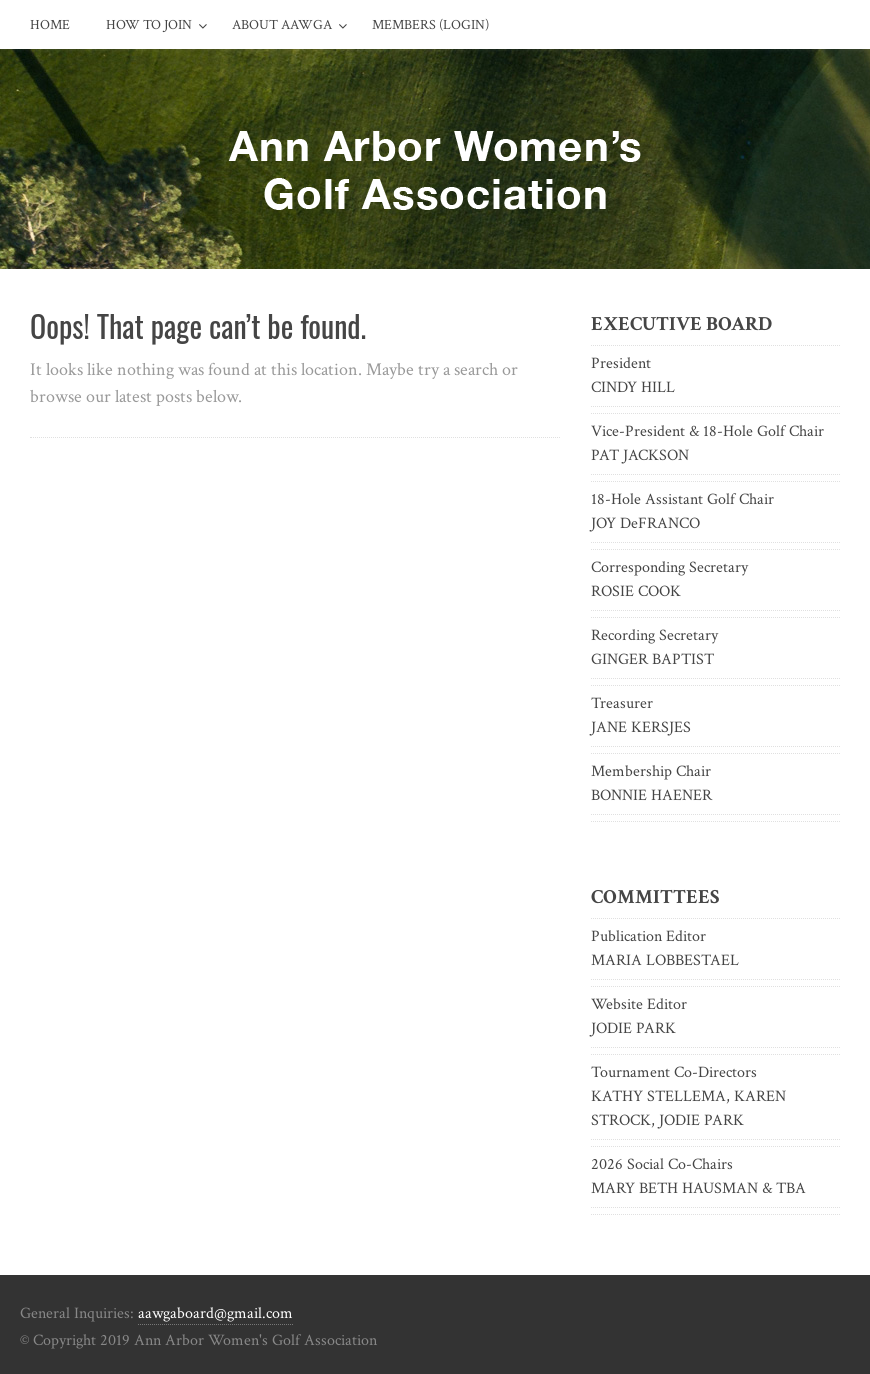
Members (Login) (430, 25)
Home (50, 25)
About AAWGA (282, 25)
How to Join (149, 25)
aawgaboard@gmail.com (215, 1313)
